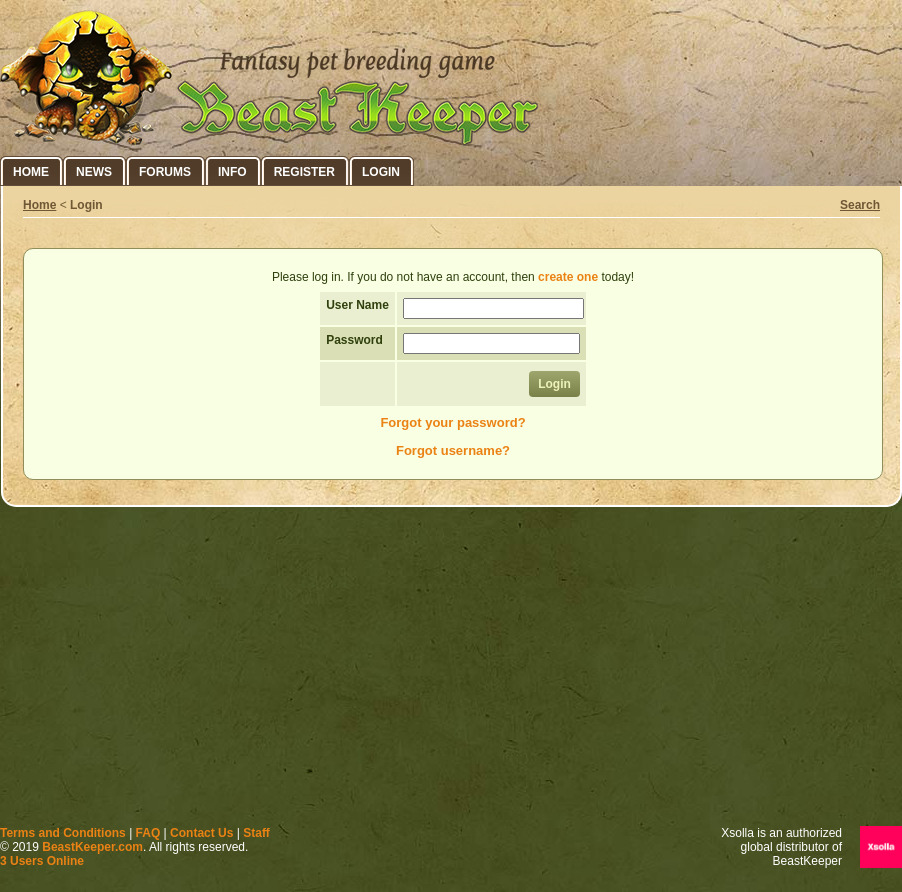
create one (568, 277)
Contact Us (201, 833)
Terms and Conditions (63, 833)
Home (31, 172)
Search (860, 205)
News (94, 172)
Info (232, 172)
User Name (357, 305)
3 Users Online (42, 861)
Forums (165, 172)
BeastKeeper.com (92, 847)
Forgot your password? (452, 422)
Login (381, 172)
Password (354, 340)
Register (304, 172)
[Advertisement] (451, 671)
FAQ (148, 833)
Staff (256, 833)
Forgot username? (453, 450)
